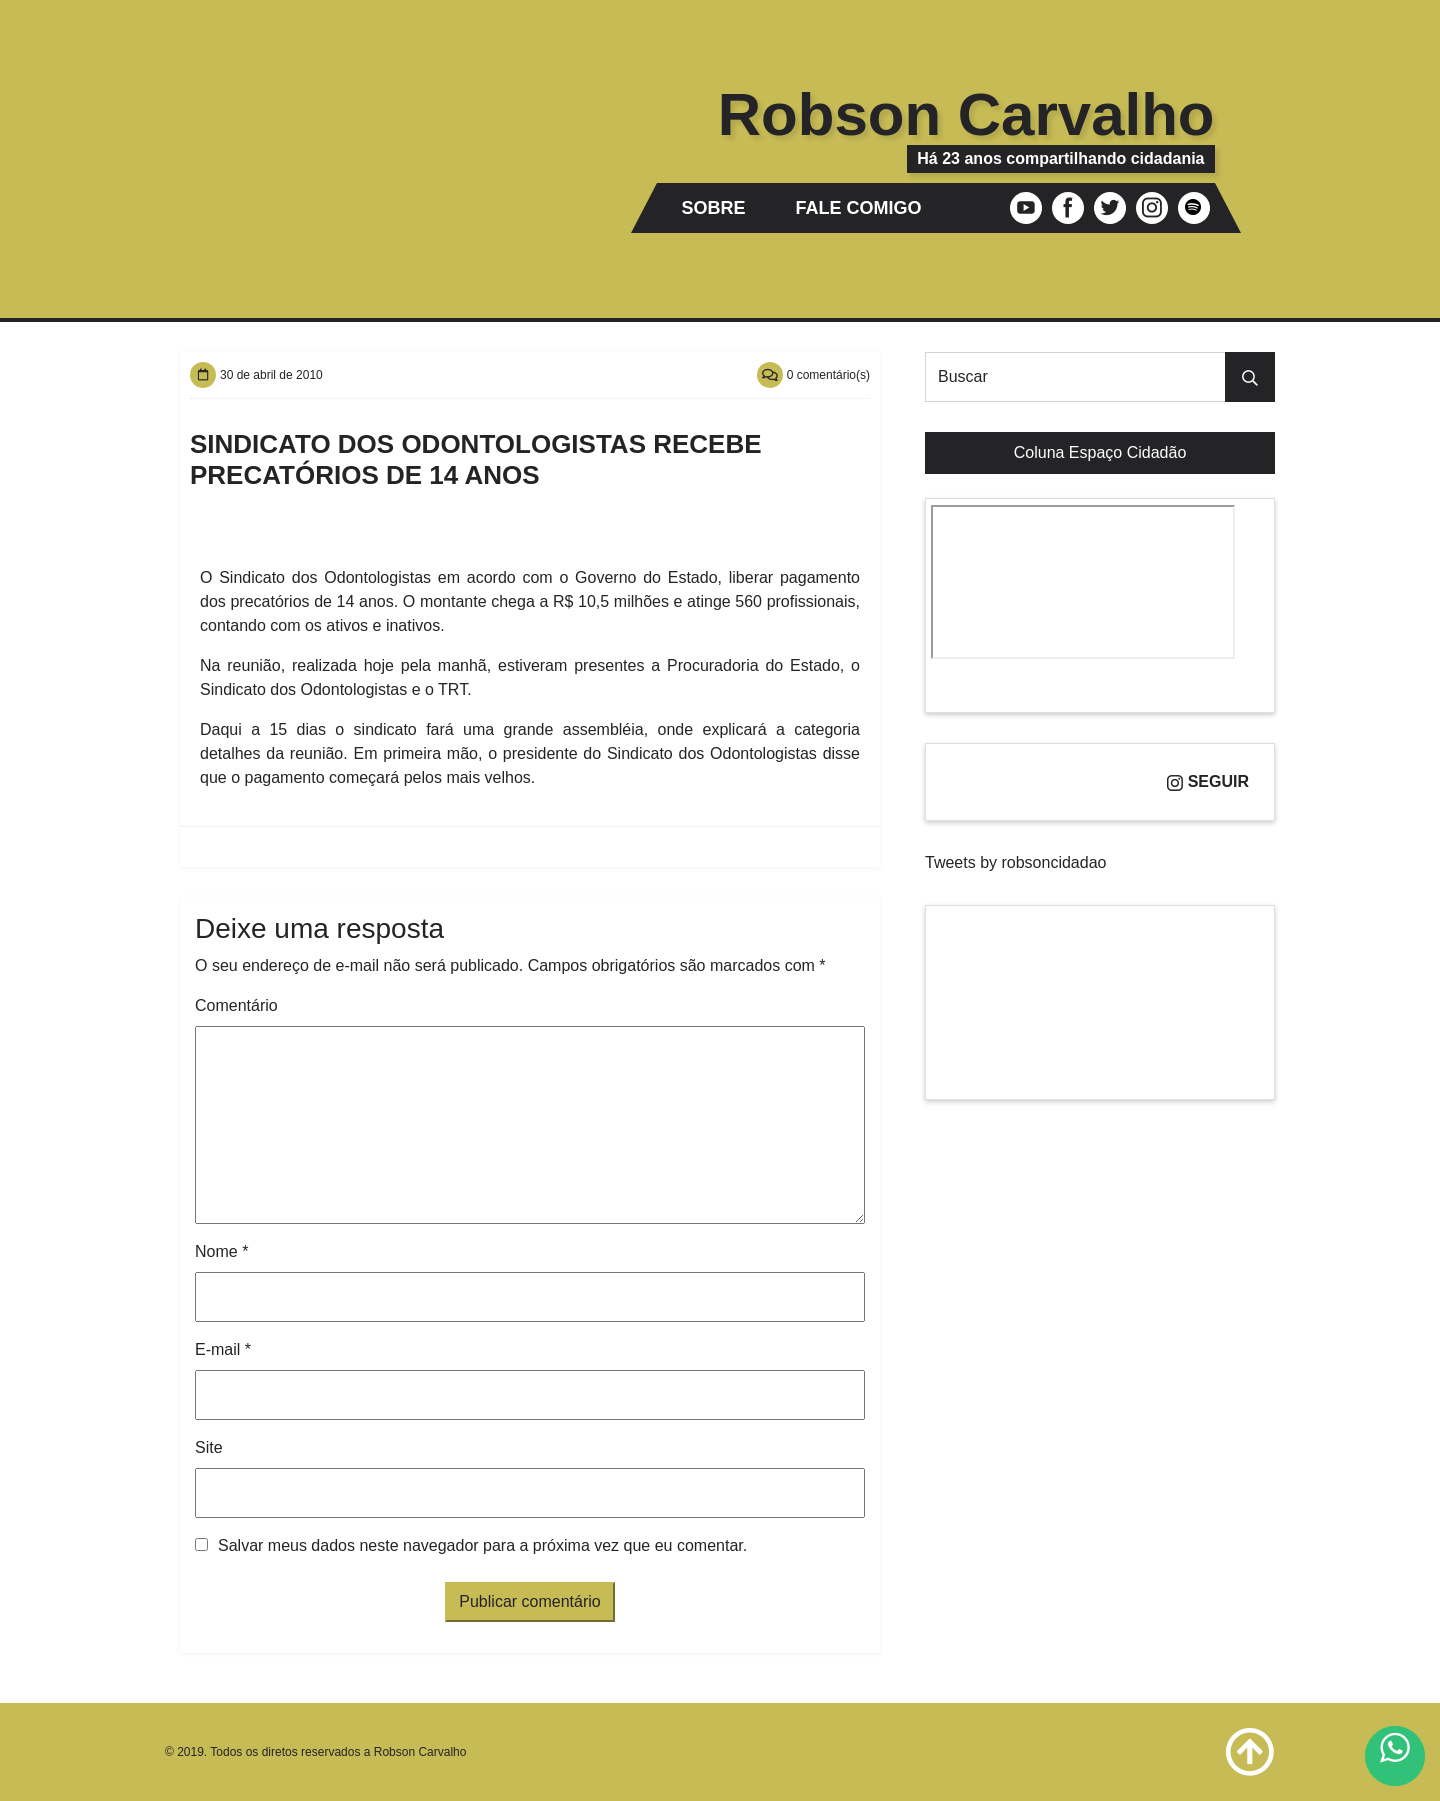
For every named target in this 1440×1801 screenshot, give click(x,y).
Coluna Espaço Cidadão (1100, 452)
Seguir (1208, 782)
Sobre (714, 208)
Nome (221, 1251)
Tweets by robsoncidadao (1015, 862)
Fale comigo (859, 208)
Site (209, 1447)
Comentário (236, 1005)
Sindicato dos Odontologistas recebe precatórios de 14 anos (476, 459)
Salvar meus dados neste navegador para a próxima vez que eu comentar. (482, 1545)
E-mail (223, 1349)
